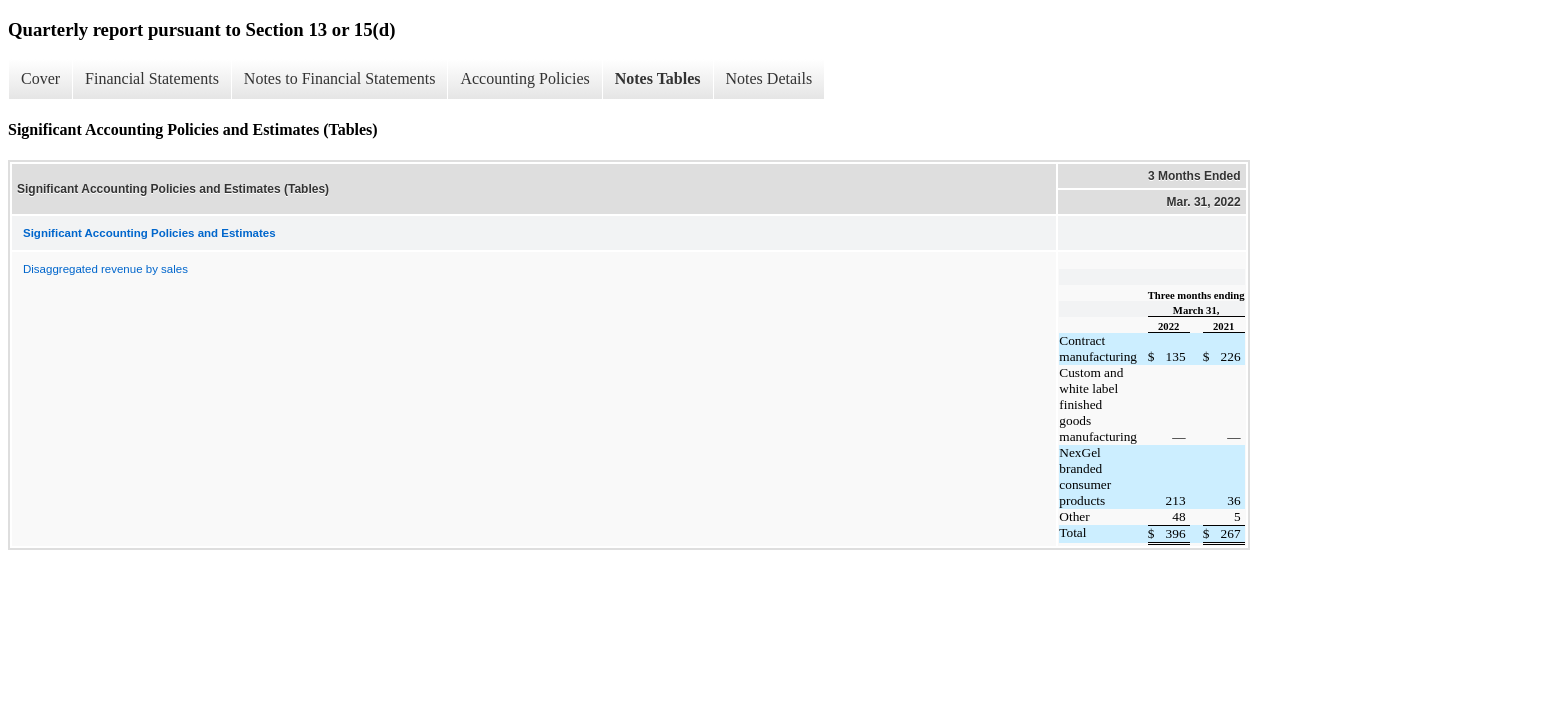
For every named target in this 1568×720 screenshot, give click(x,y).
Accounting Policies (524, 78)
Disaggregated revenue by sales (105, 269)
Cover (40, 78)
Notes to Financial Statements (340, 78)
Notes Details (769, 78)
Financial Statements (152, 78)
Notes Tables (658, 78)
